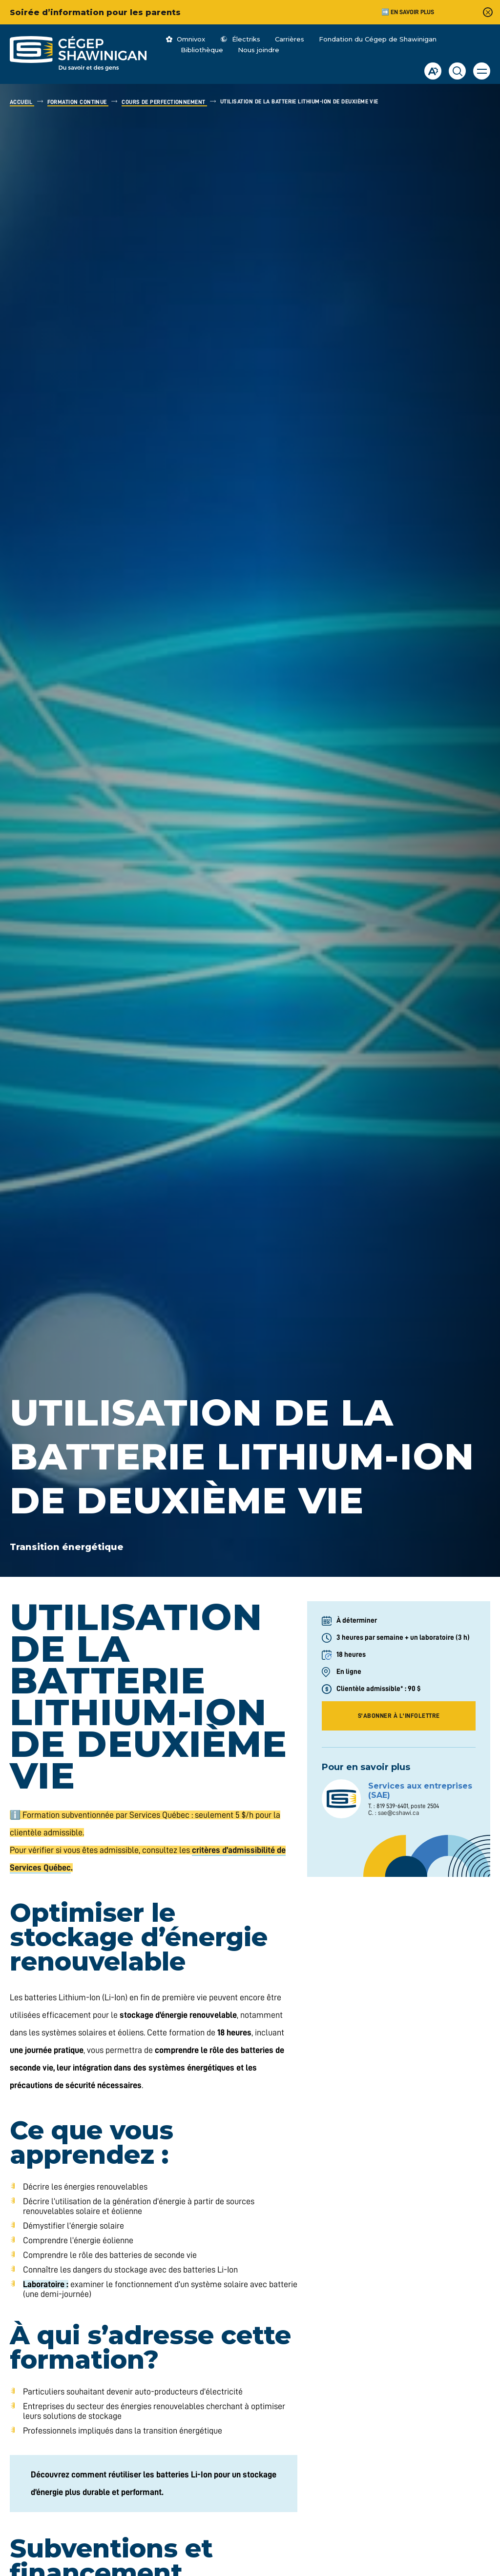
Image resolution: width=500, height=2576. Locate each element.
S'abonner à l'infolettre (399, 1715)
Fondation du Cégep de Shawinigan (378, 39)
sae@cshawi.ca (398, 1813)
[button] (481, 71)
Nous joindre (258, 50)
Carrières (289, 39)
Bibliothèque (202, 50)
